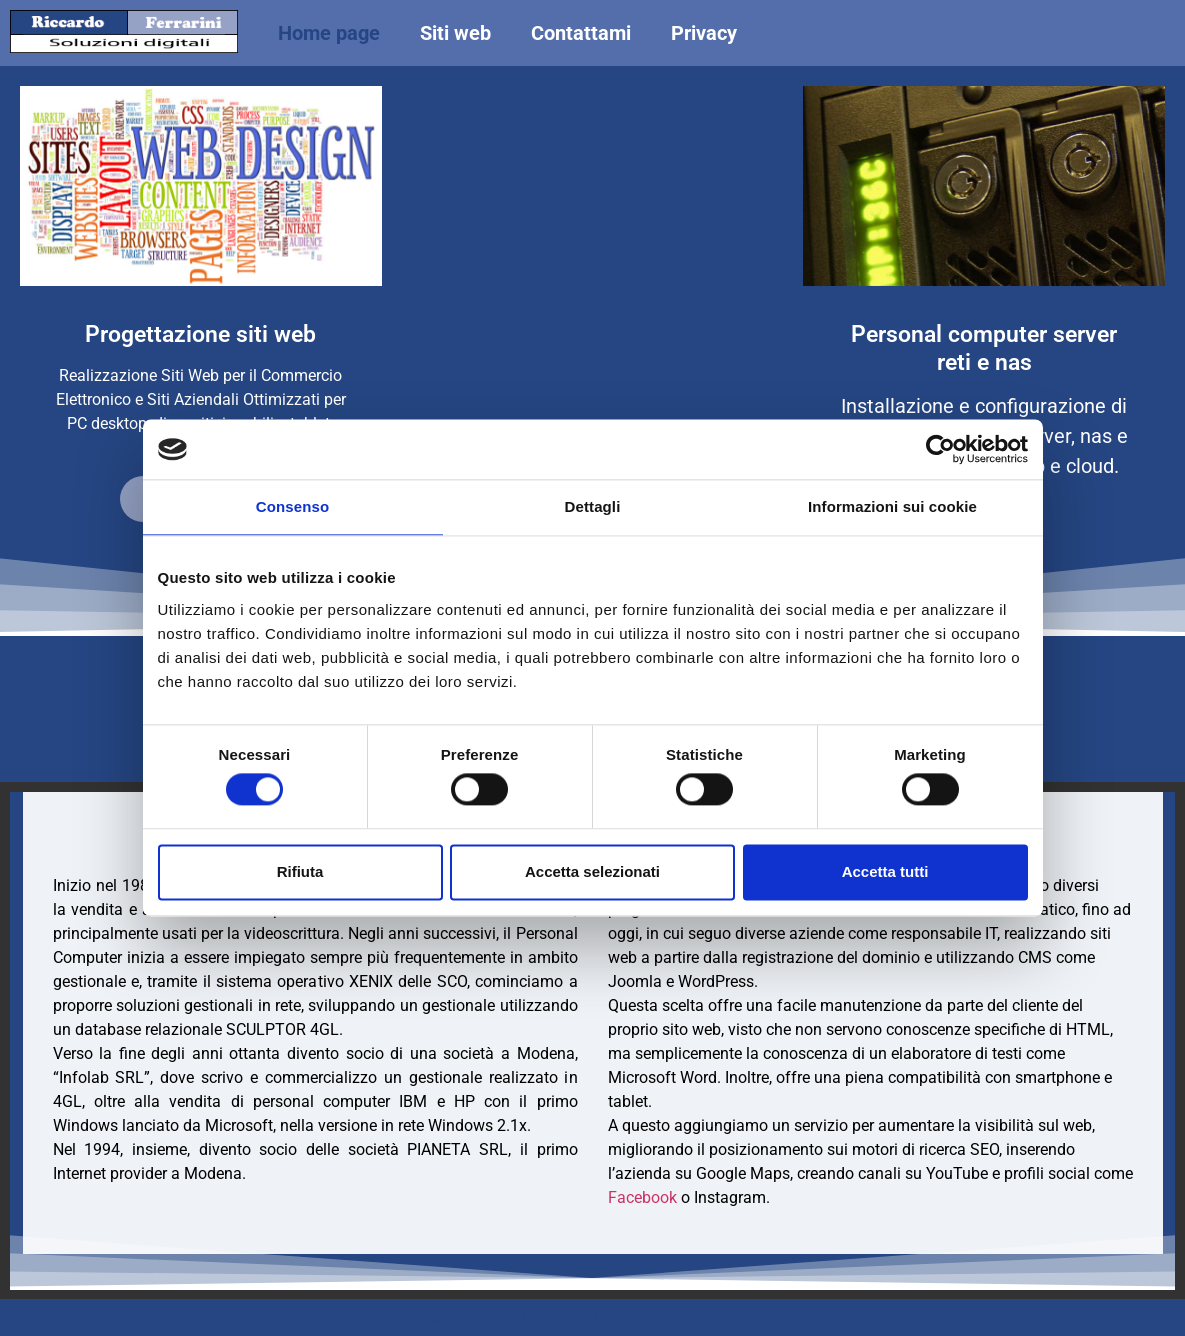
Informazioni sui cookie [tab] (892, 506)
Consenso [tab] (292, 506)
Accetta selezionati (592, 871)
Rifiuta (300, 871)
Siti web (455, 33)
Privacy (704, 33)
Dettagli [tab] (593, 506)
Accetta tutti (885, 871)
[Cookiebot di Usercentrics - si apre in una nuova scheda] (940, 449)
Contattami (581, 33)
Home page (329, 33)
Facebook (642, 1197)
